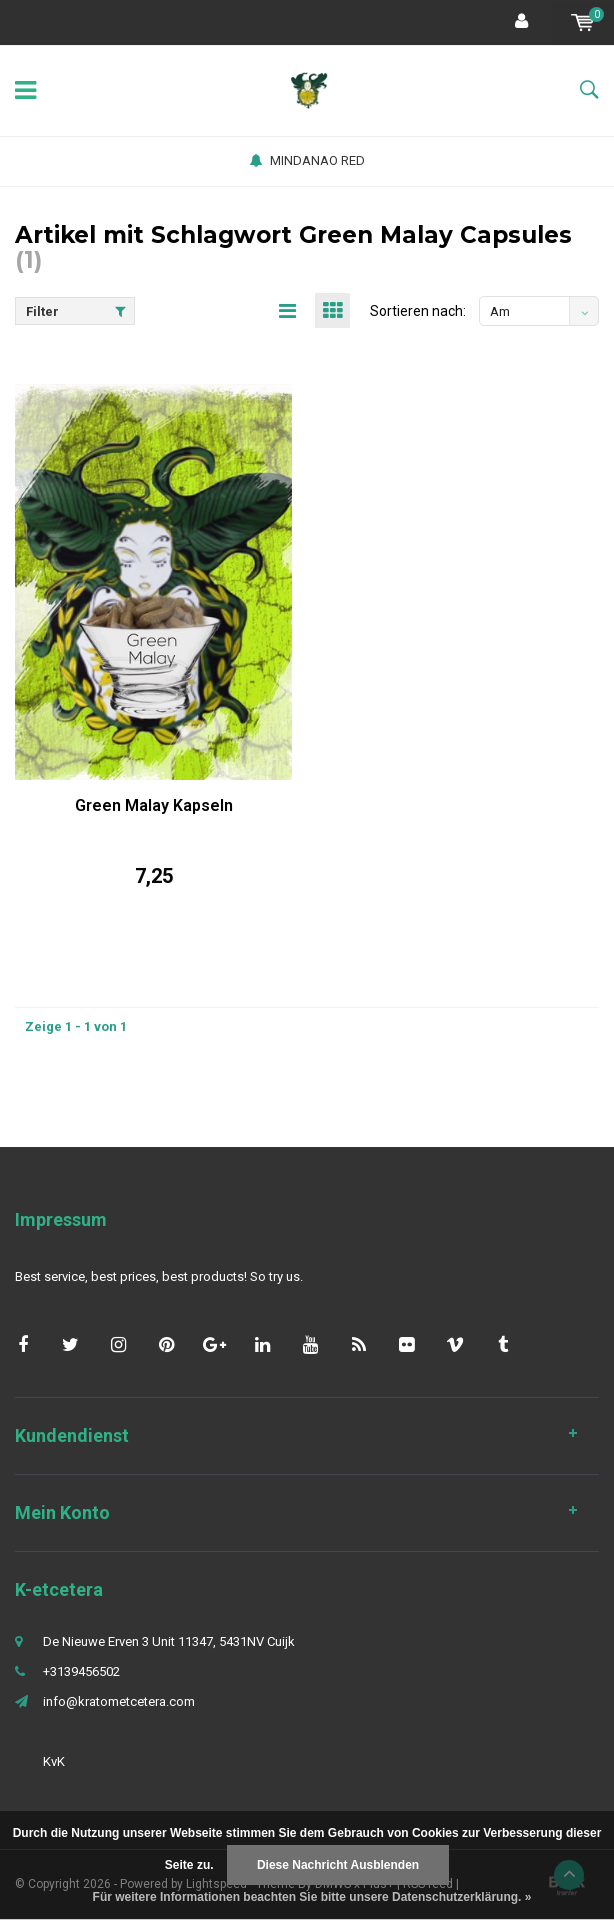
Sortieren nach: (418, 311)
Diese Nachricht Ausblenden (338, 1865)
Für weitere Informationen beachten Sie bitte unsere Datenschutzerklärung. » (312, 1897)
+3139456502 (81, 1671)
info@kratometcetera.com (119, 1701)
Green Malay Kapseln (154, 805)
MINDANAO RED (307, 160)
